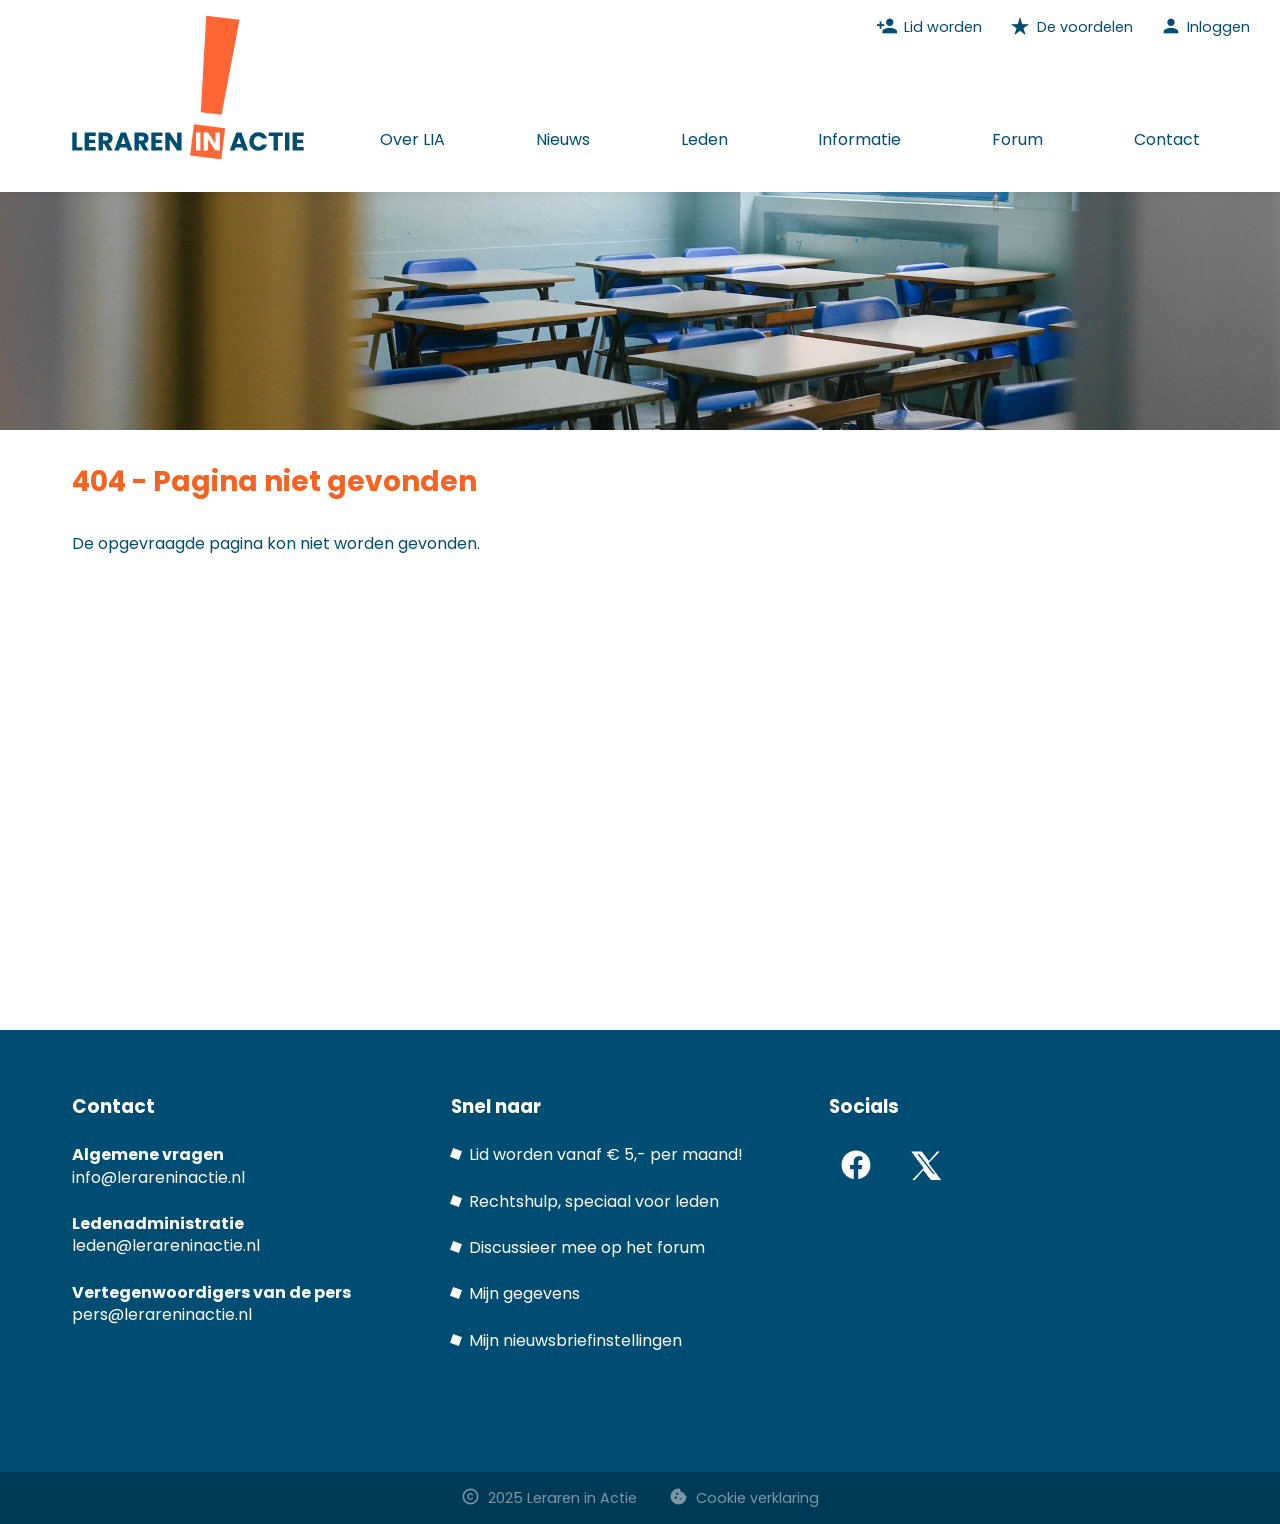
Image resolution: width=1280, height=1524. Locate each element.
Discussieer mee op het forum (587, 1247)
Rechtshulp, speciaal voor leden (594, 1201)
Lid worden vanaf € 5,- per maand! (606, 1154)
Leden (704, 139)
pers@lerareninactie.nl (162, 1314)
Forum (1017, 139)
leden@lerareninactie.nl (166, 1245)
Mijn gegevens (524, 1293)
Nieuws (563, 139)
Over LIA (412, 139)
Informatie (859, 139)
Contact (1167, 139)
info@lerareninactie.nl (158, 1177)
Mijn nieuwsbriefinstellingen (575, 1340)
